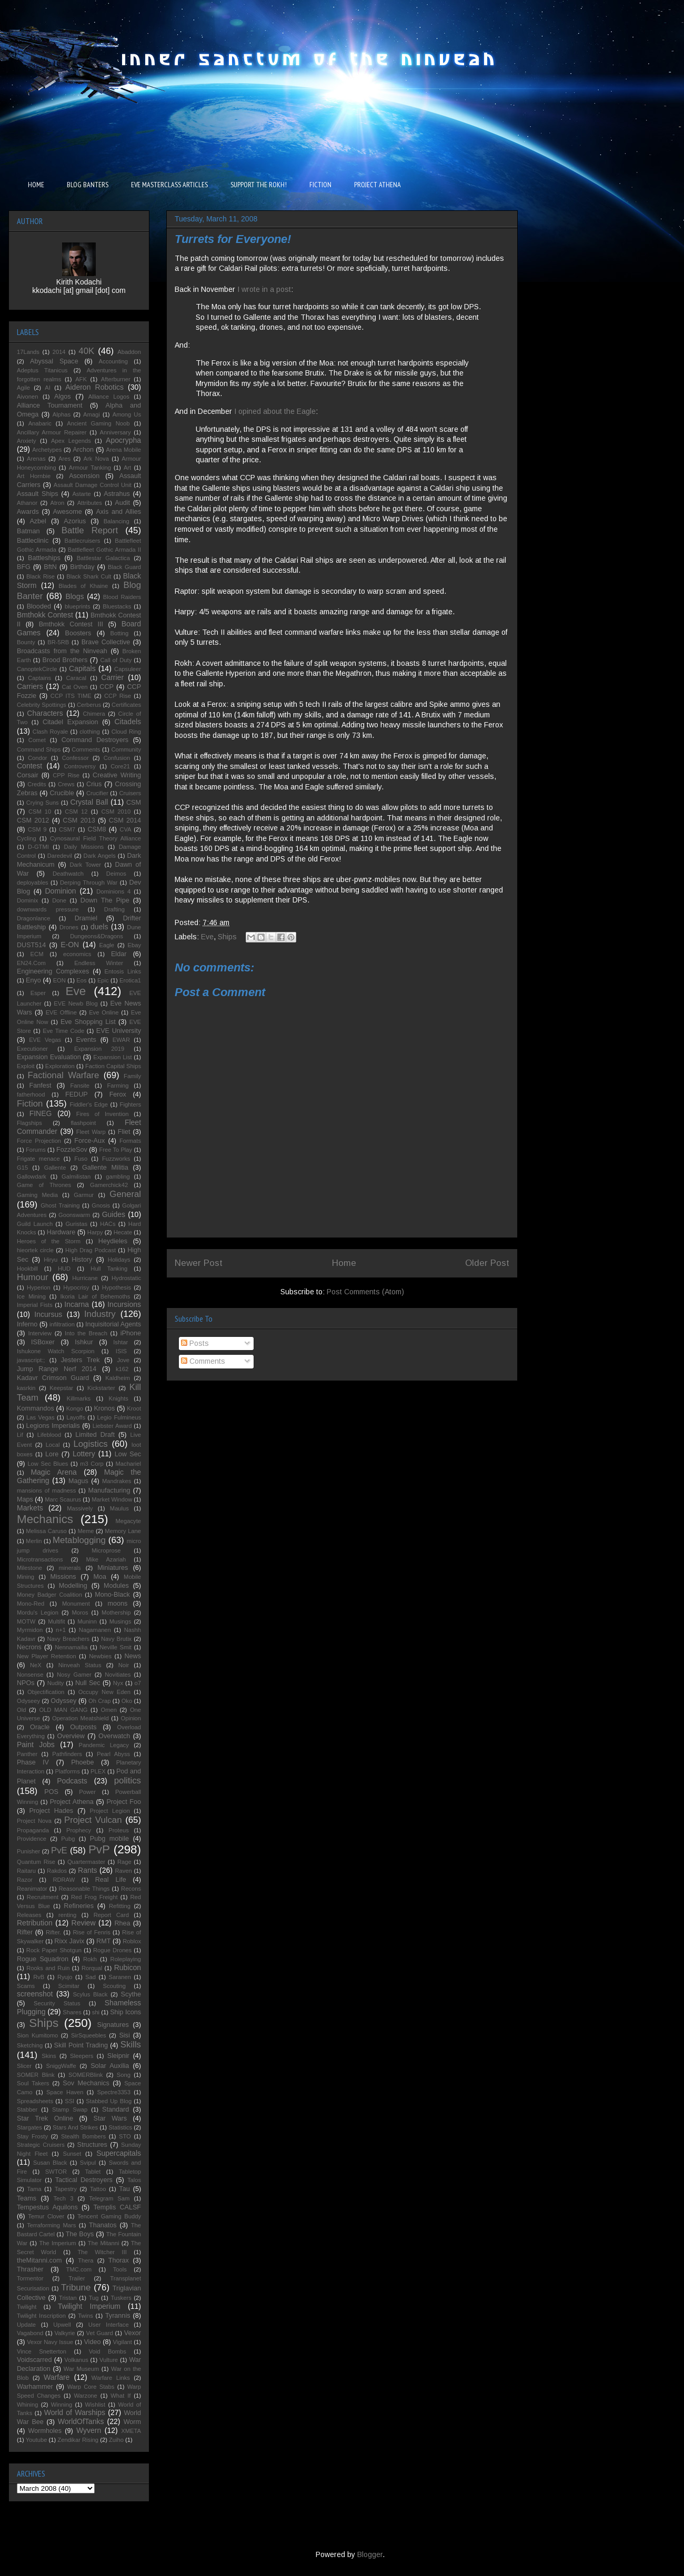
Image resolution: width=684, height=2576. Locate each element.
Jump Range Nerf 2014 (56, 1369)
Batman (28, 531)
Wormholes (45, 2431)
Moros (80, 1612)
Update (26, 2324)
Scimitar (68, 1986)
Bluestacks (117, 606)
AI (48, 387)
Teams (26, 2198)
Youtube (36, 2440)
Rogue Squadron (42, 1959)
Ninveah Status (80, 1665)
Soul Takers (33, 2083)
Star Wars (110, 2118)
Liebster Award (112, 1426)
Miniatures (112, 1567)
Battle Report (90, 530)
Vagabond (30, 2333)
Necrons (29, 1647)
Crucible (61, 793)
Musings (120, 1621)
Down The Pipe (105, 900)
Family (132, 1076)
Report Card (111, 1915)
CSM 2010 (115, 811)
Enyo (33, 980)
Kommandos (35, 1408)
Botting (119, 633)
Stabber (27, 2109)
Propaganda (33, 1830)
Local (53, 1445)
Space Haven (64, 2092)
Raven (123, 1871)
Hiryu (50, 1259)
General (125, 1194)
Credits (36, 784)
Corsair (27, 775)
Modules (116, 1585)
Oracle (39, 1727)
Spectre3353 (113, 2092)
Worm (132, 2422)
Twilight (26, 2307)
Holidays (119, 1259)
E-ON (70, 944)
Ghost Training (60, 1205)
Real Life (110, 1879)
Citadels (127, 721)
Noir (123, 1665)
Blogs (74, 596)
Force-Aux (89, 1140)
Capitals (82, 668)
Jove (123, 1360)
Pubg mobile (109, 1838)
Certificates (126, 705)
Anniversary (115, 432)
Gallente (55, 1167)
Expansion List (112, 1057)
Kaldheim (117, 1378)
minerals (69, 1568)
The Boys (80, 2234)
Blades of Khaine (83, 586)
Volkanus (76, 2360)
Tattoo (98, 2189)
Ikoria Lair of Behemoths (95, 1296)
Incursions (124, 1304)
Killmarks (78, 1398)
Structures (92, 2144)
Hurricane (85, 1278)
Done (59, 900)
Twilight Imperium (89, 2306)
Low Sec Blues (47, 1464)
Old (21, 1710)
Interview (40, 1333)
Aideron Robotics (94, 387)
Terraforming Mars (51, 2225)
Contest (29, 766)
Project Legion (110, 1811)
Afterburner (115, 379)
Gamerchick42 (109, 1185)
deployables (32, 882)
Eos (81, 980)
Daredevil (59, 856)
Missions (63, 1576)
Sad (90, 1977)
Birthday (82, 567)
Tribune (75, 2288)
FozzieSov (71, 1149)
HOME (36, 184)
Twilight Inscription (41, 2316)
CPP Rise (66, 775)
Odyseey (28, 1701)
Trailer (76, 2278)
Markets (30, 1508)
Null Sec (87, 1683)
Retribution (35, 1923)
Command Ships (39, 749)
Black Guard (124, 567)
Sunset (72, 2154)
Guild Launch (35, 1224)
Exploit (26, 1066)
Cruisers (130, 793)
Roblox (132, 1941)
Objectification (45, 1692)
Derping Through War (88, 882)
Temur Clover (46, 2216)
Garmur (84, 1195)
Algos (62, 396)
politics (127, 1781)
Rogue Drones (112, 1950)
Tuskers (120, 2298)
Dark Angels (100, 856)
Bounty (26, 642)
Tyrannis (117, 2315)
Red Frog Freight (94, 1897)
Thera (85, 2260)
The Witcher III (101, 2252)
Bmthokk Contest (45, 615)
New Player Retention (46, 1656)
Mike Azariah (106, 1559)
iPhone (130, 1333)
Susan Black (50, 2162)
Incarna (76, 1304)
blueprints (77, 606)
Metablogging (79, 1540)
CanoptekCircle (37, 669)
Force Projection (39, 1141)
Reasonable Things (83, 1888)
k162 (122, 1369)
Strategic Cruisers (41, 2145)
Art (127, 467)
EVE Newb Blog (75, 1003)
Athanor (27, 503)
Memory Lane (123, 1531)
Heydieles (112, 1241)
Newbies (100, 1656)
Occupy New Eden (104, 1692)
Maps (25, 1499)
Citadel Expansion (70, 722)
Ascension (84, 476)
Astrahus (117, 494)
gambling (117, 1176)
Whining (27, 2404)
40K (86, 351)
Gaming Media (37, 1195)
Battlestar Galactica (103, 558)
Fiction (30, 1104)
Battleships (44, 558)
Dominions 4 (113, 891)
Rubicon (127, 1967)
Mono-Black (112, 1594)
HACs (107, 1224)
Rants (87, 1870)
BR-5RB (58, 642)
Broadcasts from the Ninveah (62, 651)
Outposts (83, 1727)
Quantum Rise (36, 1862)
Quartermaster (86, 1862)
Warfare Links (111, 2378)
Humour (32, 1277)
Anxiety (26, 441)
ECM (37, 954)
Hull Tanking (108, 1268)
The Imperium (57, 2243)
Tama (34, 2189)
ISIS (121, 1351)
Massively (80, 1508)
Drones (68, 927)
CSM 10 (39, 811)
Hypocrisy (76, 1287)
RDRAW (64, 1880)
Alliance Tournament (50, 405)
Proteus (118, 1830)
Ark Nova (96, 458)
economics (77, 954)
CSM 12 (76, 811)
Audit (122, 502)
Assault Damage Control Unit (93, 485)
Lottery (84, 1453)
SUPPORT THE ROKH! (258, 184)
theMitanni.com (39, 2260)
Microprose (106, 1550)
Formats (130, 1141)
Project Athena (72, 1802)
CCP (106, 687)
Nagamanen (95, 1630)
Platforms (67, 1771)
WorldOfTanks (81, 2421)
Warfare (56, 2377)
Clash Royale (50, 731)
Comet (37, 740)
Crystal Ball (89, 802)
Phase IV (33, 1762)
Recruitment (42, 1897)
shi (95, 2012)
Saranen (120, 1977)
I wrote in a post (264, 289)
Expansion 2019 (99, 1049)
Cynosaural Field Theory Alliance (95, 838)
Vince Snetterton (41, 2351)
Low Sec (128, 1454)
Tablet (92, 2171)
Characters (45, 713)
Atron (58, 503)
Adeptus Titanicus (42, 370)
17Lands (28, 352)
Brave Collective (106, 642)
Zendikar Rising (77, 2440)
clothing (89, 731)
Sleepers (81, 2056)
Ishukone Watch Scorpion (56, 1351)
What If (120, 2395)
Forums (36, 1150)
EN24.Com (31, 963)
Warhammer (35, 2386)
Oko (127, 1701)
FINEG (40, 1113)
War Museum (81, 2369)
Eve (207, 936)
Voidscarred (34, 2360)
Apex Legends (71, 441)
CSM (133, 802)
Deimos (116, 873)
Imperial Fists (35, 1305)
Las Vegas (40, 1417)
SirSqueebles (88, 2035)
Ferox (117, 1094)
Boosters (78, 633)
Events (86, 1039)
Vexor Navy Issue (50, 2342)
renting (67, 1915)
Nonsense (30, 1674)
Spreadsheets (35, 2101)
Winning (61, 2404)
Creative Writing (117, 775)
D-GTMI (38, 847)
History (82, 1259)
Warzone (85, 2395)
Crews (66, 784)
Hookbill (27, 1268)
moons (117, 1603)
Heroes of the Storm (49, 1241)
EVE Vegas (45, 1040)
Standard (115, 2109)
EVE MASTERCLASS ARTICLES (169, 184)
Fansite (79, 1085)
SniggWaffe (61, 2066)
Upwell (62, 2324)
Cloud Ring (126, 731)
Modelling (73, 1585)
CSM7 (67, 829)
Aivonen (27, 396)
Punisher (28, 1851)
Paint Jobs (36, 1744)
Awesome (67, 511)
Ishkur (84, 1342)
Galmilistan (76, 1176)
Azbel (37, 521)
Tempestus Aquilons (47, 2207)
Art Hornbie (34, 476)
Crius (94, 784)
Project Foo (123, 1802)
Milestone (29, 1568)
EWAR (121, 1040)
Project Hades (51, 1810)
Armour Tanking (90, 467)
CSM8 (96, 829)
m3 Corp (91, 1464)
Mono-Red (30, 1603)
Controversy (80, 766)
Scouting (114, 1986)
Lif (20, 1435)
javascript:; (31, 1360)
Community (126, 749)
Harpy (95, 1232)
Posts (195, 1343)
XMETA (131, 2431)
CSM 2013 (79, 820)
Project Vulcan (93, 1820)
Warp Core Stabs (91, 2387)
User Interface (108, 2324)
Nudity (55, 1683)
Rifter (25, 1932)
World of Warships (74, 2412)
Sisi (124, 2035)
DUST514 (31, 945)
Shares (72, 2012)
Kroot (134, 1408)
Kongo (74, 1408)
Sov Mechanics (86, 2083)
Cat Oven (75, 687)
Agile (23, 387)
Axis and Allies (118, 511)
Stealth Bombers (83, 2136)
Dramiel (86, 918)
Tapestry (66, 2189)
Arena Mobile (123, 450)
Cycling (26, 838)
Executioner (32, 1049)
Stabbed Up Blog (109, 2101)
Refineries (79, 1906)
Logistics (90, 1444)
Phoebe (82, 1762)
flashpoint (83, 1123)
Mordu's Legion (37, 1612)
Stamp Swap (69, 2109)
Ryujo (65, 1977)
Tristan (68, 2298)
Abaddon (129, 352)
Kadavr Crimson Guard (53, 1378)
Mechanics (45, 1519)
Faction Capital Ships (113, 1066)
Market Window (112, 1499)
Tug (94, 2298)
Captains (39, 678)
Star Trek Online (45, 2118)
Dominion (60, 891)
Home (344, 1263)
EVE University (118, 1031)
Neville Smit (115, 1647)
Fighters (130, 1104)
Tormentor (30, 2278)
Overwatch (114, 1736)
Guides (113, 1214)
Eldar (118, 954)
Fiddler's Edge (89, 1104)
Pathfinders (67, 1754)
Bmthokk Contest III (71, 624)
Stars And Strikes (75, 2127)
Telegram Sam (109, 2198)
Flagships (29, 1123)
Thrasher (30, 2269)
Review (84, 1923)
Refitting (119, 1906)
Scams (26, 1986)
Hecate (123, 1232)
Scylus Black (90, 1994)
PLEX (98, 1771)
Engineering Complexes (53, 971)
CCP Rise (117, 696)
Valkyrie (64, 2333)
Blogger (370, 2554)
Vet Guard (99, 2333)
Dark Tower (85, 864)
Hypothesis (116, 1287)
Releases (29, 1915)
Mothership (116, 1612)
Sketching (30, 2045)
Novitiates (117, 1674)
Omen (108, 1710)
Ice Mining (31, 1296)
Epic (103, 980)
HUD (64, 1268)
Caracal (76, 678)
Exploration (60, 1066)
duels (99, 926)
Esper (38, 993)
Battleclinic (32, 540)
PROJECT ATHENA (377, 184)
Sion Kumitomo (37, 2035)
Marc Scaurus (63, 1499)
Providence (31, 1838)
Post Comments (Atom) (365, 1291)
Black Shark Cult (88, 576)
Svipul (88, 2162)
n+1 (61, 1630)
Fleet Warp (91, 1132)
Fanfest (40, 1085)
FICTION (320, 184)
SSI (69, 2101)
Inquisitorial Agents (113, 1324)
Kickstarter (101, 1388)
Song (123, 2075)
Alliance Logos (108, 396)
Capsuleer (127, 669)
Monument (76, 1603)
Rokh (90, 1959)
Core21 (120, 766)
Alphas (62, 414)
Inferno (27, 1324)
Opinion (131, 1718)
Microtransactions (40, 1559)
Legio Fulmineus (119, 1417)
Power (87, 1792)
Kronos (104, 1408)
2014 (59, 352)
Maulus (119, 1508)
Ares (64, 458)
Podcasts (72, 1781)
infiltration (62, 1324)
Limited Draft (95, 1434)
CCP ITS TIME (71, 696)
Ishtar (120, 1342)
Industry (100, 1314)
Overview (70, 1736)
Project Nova (34, 1821)
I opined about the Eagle (274, 411)
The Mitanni (103, 2243)
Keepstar (61, 1388)
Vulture (108, 2360)
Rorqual (92, 1968)
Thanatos (103, 2225)
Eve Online (103, 1012)
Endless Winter (98, 963)
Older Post (487, 1263)
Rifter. (53, 1932)
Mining (25, 1577)
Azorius (75, 521)
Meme (85, 1531)
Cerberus (89, 705)
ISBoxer (43, 1342)
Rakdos (57, 1871)
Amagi (91, 414)
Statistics (120, 2127)
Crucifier (97, 793)
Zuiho (116, 2440)
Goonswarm (74, 1215)
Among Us (127, 414)
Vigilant (122, 2342)
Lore (51, 1454)
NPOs (26, 1683)
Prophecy (78, 1830)
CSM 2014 (125, 820)
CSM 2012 (33, 820)
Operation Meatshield (80, 1718)
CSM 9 (37, 829)
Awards (28, 511)
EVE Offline (61, 1012)
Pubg (68, 1838)
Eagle (106, 945)
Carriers (30, 686)
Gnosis (101, 1205)
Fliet (124, 1131)
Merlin (34, 1541)
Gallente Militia (105, 1167)
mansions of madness (46, 1490)
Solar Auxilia (109, 2066)
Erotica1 (130, 980)
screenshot (35, 1994)
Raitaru (26, 1871)
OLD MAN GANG (63, 1710)
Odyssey (63, 1701)
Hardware (61, 1232)
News (133, 1656)
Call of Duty (116, 660)
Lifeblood (49, 1435)
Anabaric (40, 423)
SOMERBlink (85, 2075)
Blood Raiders (122, 597)
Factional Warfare (63, 1075)
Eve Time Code (63, 1031)
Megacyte (128, 1521)
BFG (24, 567)
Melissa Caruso (46, 1531)
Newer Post (199, 1263)
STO (125, 2136)
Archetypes (47, 450)
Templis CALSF (117, 2207)
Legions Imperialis (53, 1425)
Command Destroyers (95, 740)
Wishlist (95, 2404)
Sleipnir (118, 2056)
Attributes (89, 503)
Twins (85, 2316)
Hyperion (39, 1287)
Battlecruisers (82, 540)
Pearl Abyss (113, 1754)
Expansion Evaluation (49, 1057)
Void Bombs (107, 2351)
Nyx (118, 1683)
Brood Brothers (65, 660)
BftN (50, 567)
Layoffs (75, 1417)
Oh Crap (99, 1701)
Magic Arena (53, 1472)
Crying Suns (42, 802)
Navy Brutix (116, 1639)
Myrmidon (30, 1630)
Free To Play (115, 1150)
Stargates (29, 2127)
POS (51, 1792)
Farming (117, 1085)
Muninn (87, 1621)
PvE (59, 1850)
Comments (203, 1361)
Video (92, 2342)
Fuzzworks (116, 1158)
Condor (37, 758)
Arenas (36, 458)
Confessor (75, 758)
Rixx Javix (69, 1941)
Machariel (129, 1464)
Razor (25, 1880)
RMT (103, 1941)
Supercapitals (118, 2153)
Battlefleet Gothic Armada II (104, 549)
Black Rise (40, 576)
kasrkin (26, 1388)
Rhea (122, 1923)
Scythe (131, 1994)
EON (59, 980)
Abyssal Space (54, 361)
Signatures (113, 2025)
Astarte (81, 494)
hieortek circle (35, 1250)
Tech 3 (63, 2198)
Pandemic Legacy (103, 1745)
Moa (100, 1576)
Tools (120, 2269)
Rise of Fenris (91, 1932)
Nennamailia (71, 1647)
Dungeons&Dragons (96, 936)
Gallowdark (31, 1176)
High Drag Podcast (90, 1250)
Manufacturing (109, 1490)
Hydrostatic (126, 1278)
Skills (130, 2045)
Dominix (27, 900)
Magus (78, 1481)
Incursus (48, 1314)
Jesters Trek (80, 1360)
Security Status (57, 2003)
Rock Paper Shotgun (54, 1950)
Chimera (94, 714)
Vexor (132, 2333)
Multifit (56, 1621)
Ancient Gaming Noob (98, 423)
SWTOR (56, 2171)
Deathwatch (68, 873)
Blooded (39, 606)
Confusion (117, 758)
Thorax (118, 2260)
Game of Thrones (44, 1185)
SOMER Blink (36, 2075)
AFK (81, 379)
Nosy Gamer (74, 1674)
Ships (227, 936)
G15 (22, 1167)
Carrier (112, 677)
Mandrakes (116, 1481)
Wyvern (88, 2430)
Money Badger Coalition (49, 1594)
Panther (27, 1754)
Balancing (116, 521)
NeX (36, 1665)
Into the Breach (86, 1333)
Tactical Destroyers (84, 2180)
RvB (38, 1977)
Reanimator (32, 1888)
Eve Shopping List (88, 1022)
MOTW (26, 1621)
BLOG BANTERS (87, 184)
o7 (138, 1683)
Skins (49, 2056)
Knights (118, 1398)
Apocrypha (123, 440)
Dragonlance (33, 918)
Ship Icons (125, 2012)
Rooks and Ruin (47, 1968)
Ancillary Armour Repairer (52, 432)
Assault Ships (37, 494)
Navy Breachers (68, 1639)
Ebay (135, 945)
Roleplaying (125, 1959)
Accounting (113, 361)
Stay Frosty (32, 2136)
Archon (83, 449)
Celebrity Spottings (41, 705)
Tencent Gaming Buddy (109, 2216)
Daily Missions (84, 847)
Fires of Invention (102, 1114)
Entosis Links (123, 971)
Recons (131, 1888)
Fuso (80, 1158)
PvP (99, 1849)
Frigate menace (38, 1158)
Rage (124, 1862)
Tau (124, 2189)
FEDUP (76, 1094)
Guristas (76, 1224)
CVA (125, 829)
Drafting (114, 909)
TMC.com (79, 2269)
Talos (134, 2180)
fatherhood (31, 1094)
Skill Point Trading (81, 2045)
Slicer (24, 2066)
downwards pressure (47, 909)
